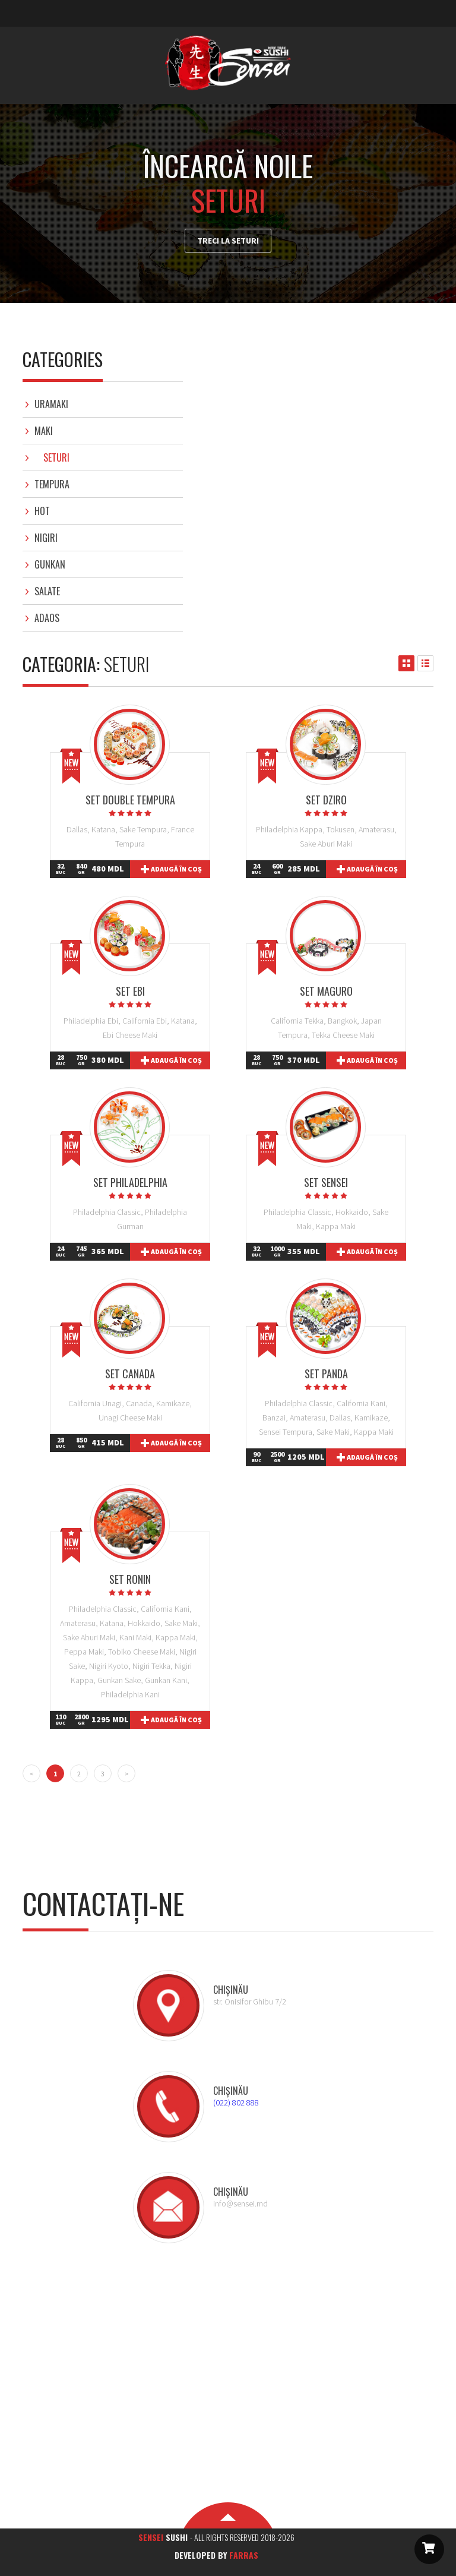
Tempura (51, 484)
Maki (43, 431)
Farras (243, 2555)
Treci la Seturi (228, 240)
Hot (42, 511)
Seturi (56, 457)
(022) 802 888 (236, 2102)
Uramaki (51, 404)
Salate (47, 591)
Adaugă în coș (176, 868)
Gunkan (49, 564)
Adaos (46, 618)
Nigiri (46, 538)
